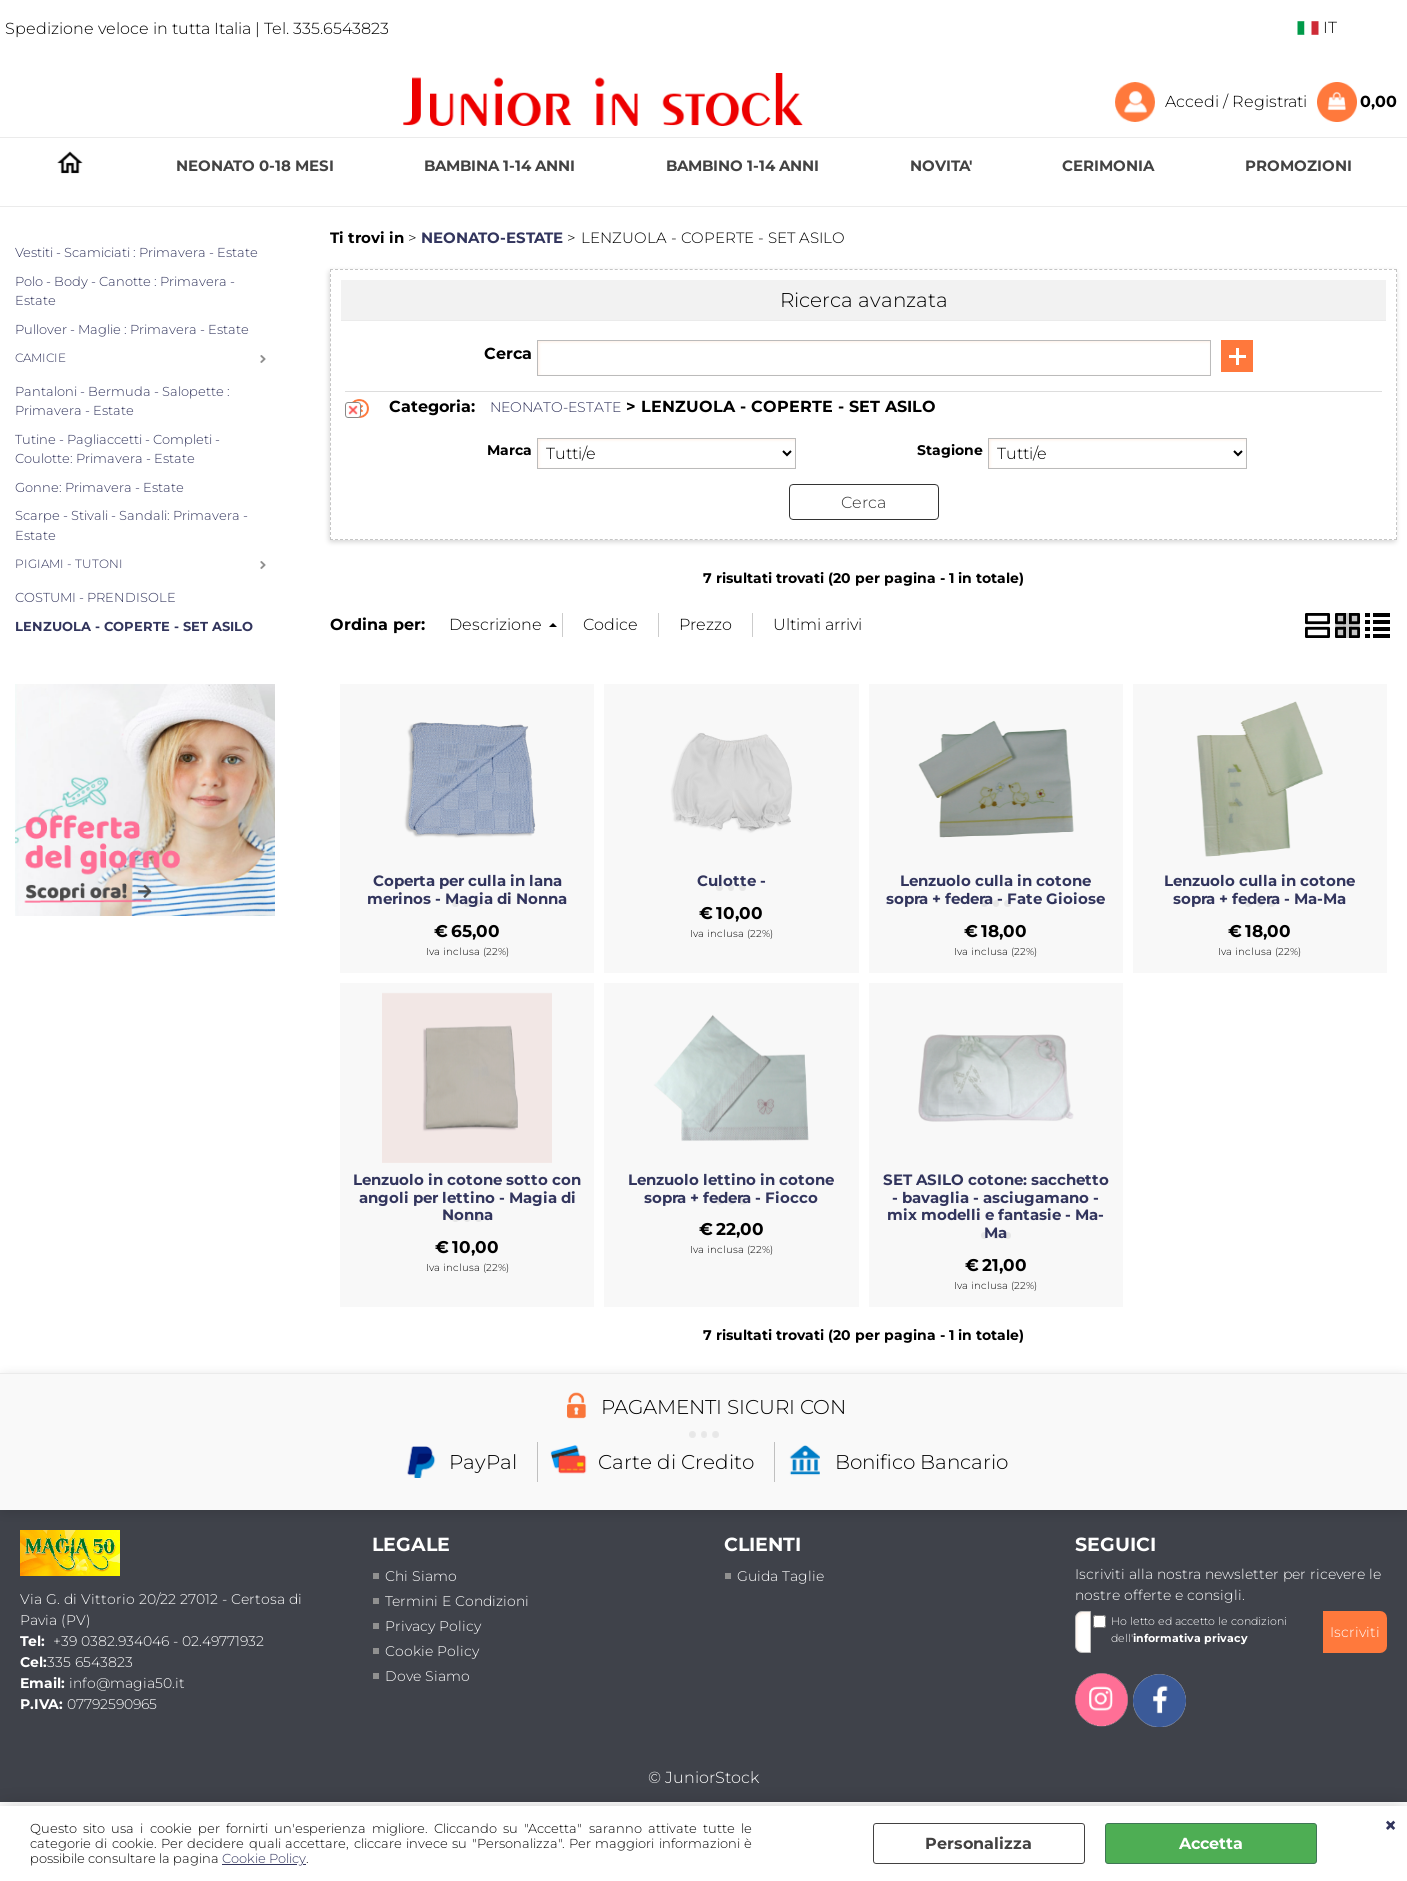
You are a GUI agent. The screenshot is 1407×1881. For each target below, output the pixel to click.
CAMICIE (40, 358)
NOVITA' (941, 165)
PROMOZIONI (1298, 165)
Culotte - (731, 881)
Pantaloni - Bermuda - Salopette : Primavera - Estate (122, 401)
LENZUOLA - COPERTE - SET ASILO (134, 626)
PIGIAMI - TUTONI (69, 564)
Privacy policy (433, 1626)
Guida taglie (780, 1576)
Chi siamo (421, 1576)
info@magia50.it (127, 1683)
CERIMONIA (1108, 165)
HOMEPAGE (70, 166)
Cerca (508, 353)
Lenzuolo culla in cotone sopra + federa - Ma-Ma (1259, 890)
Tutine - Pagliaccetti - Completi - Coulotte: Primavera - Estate (117, 449)
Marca (509, 450)
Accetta (1211, 1843)
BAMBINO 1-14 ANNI (742, 165)
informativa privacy (1190, 1637)
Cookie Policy (264, 1858)
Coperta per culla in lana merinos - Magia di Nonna (467, 890)
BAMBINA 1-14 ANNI (499, 165)
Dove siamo (427, 1676)
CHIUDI (1390, 1826)
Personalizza (978, 1843)
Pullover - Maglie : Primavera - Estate (132, 329)
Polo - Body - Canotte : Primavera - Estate (125, 291)
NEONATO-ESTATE (555, 407)
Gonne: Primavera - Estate (99, 487)
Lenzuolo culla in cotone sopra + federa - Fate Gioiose (995, 890)
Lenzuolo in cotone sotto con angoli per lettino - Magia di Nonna (467, 1197)
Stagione (950, 450)
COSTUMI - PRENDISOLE (95, 597)
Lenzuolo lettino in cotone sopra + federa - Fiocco (731, 1188)
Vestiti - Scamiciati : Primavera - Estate (136, 252)
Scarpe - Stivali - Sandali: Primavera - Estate (131, 525)
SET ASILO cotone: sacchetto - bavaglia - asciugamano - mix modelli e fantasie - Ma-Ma (996, 1206)
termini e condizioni (457, 1601)
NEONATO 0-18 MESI (255, 165)
